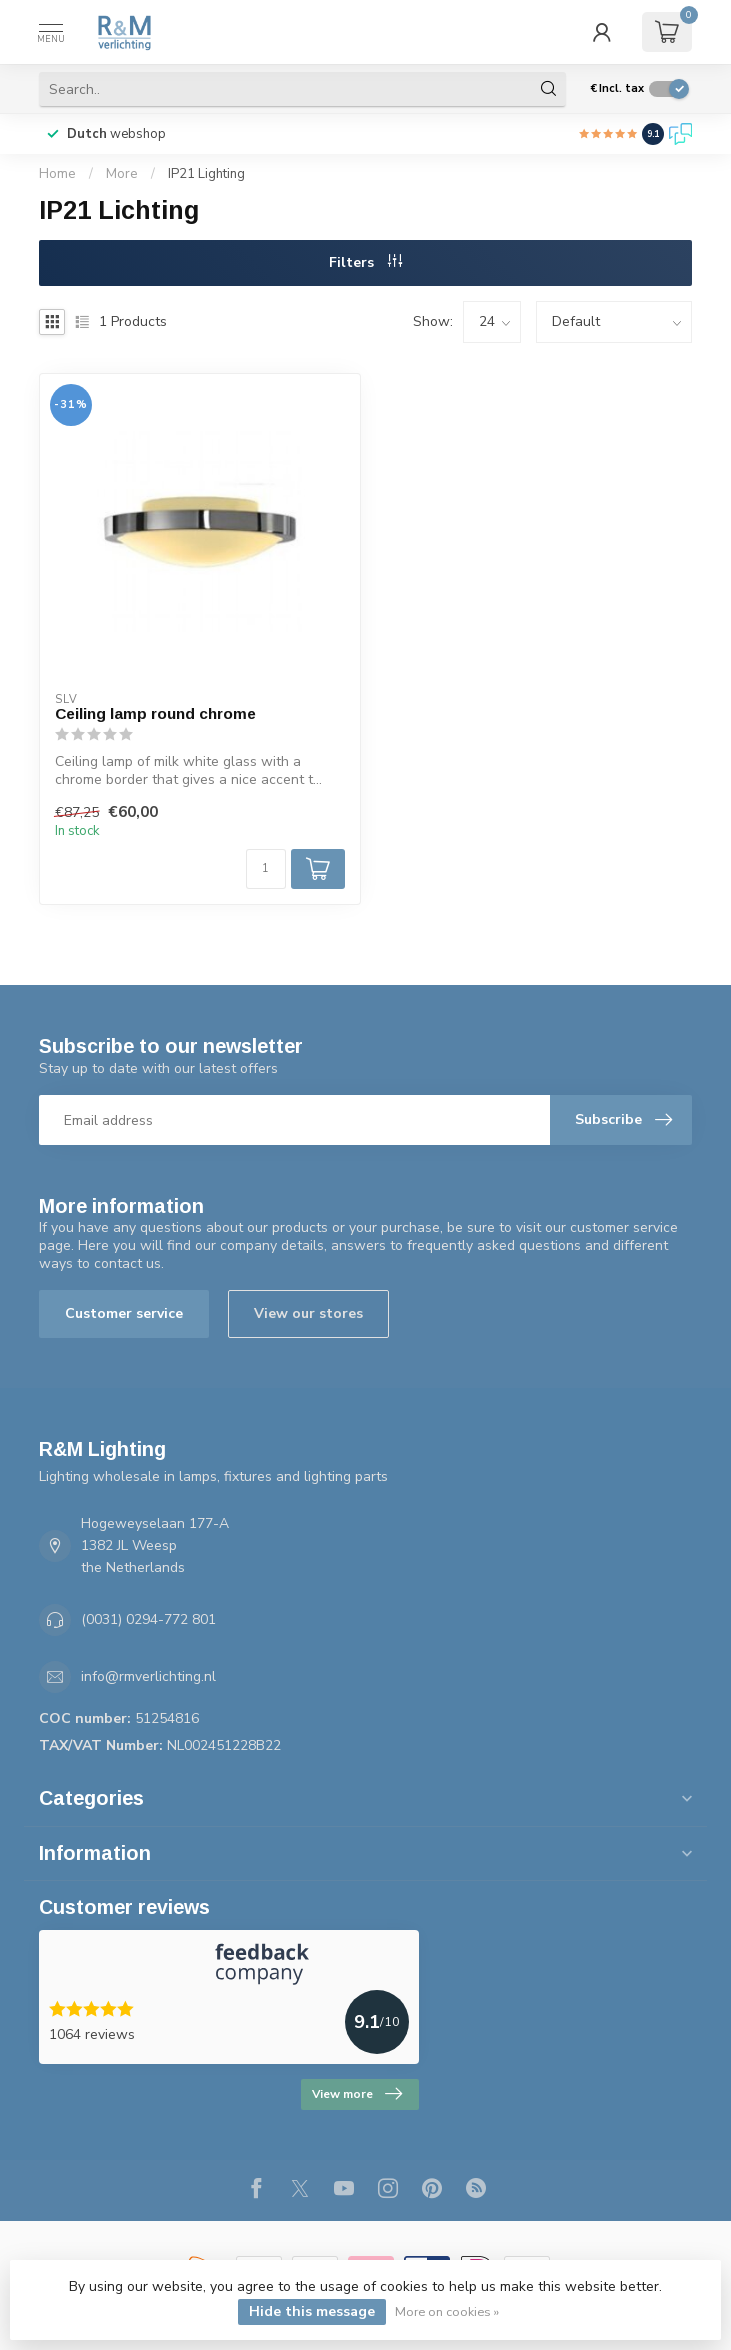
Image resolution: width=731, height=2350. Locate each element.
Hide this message (312, 2311)
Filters (365, 262)
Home (57, 174)
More (122, 174)
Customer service (124, 1313)
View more (357, 2094)
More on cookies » (447, 2311)
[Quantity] (266, 869)
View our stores (308, 1313)
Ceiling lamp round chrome (155, 713)
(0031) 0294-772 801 (148, 1619)
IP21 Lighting (206, 174)
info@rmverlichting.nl (148, 1676)
